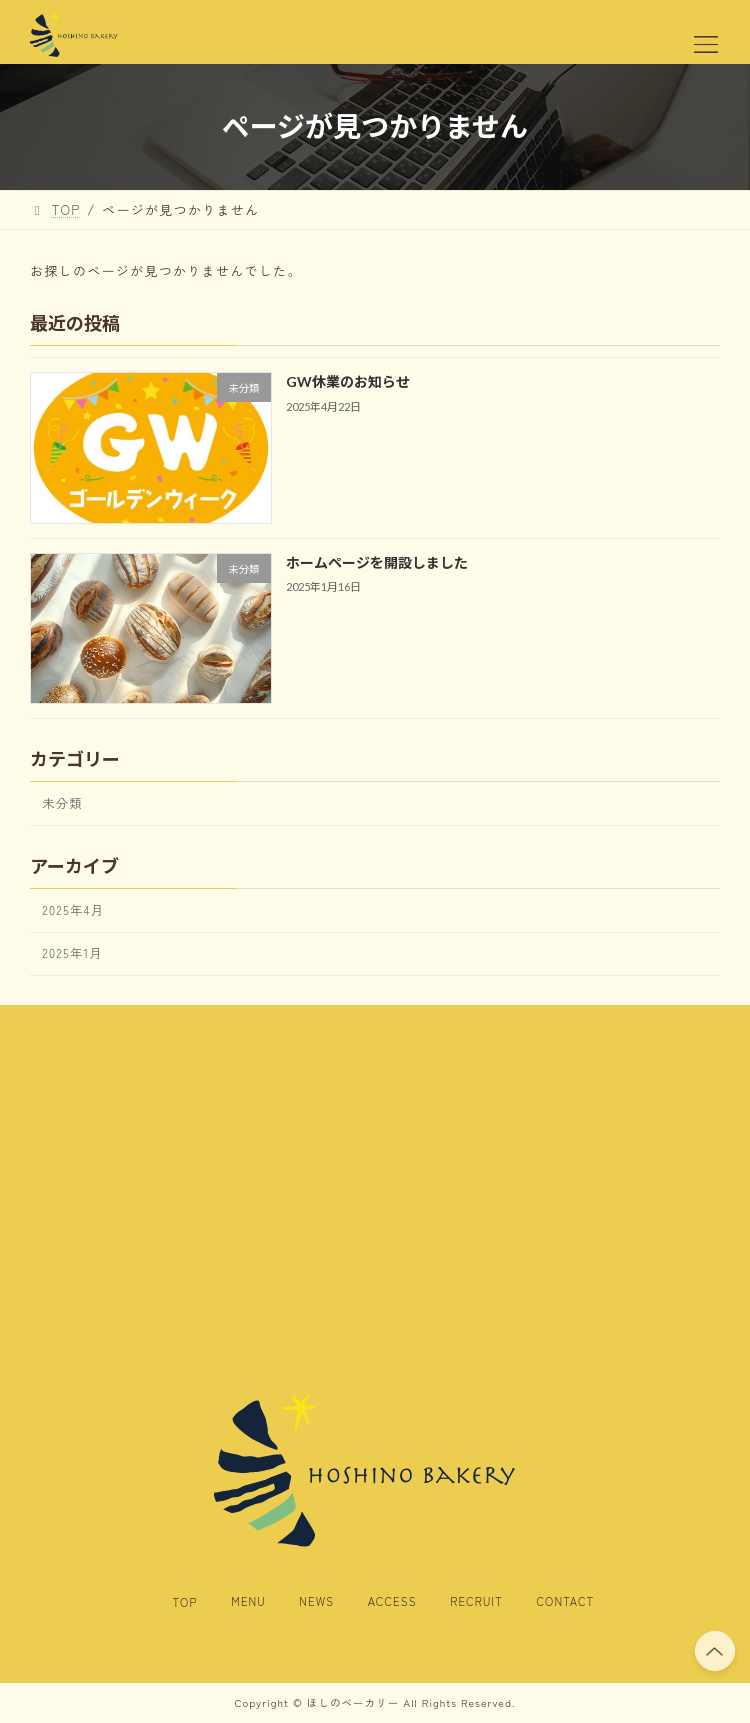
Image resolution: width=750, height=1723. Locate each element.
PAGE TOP (714, 1649)
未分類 (62, 803)
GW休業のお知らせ (348, 382)
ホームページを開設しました (377, 562)
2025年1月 (72, 953)
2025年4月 (73, 910)
